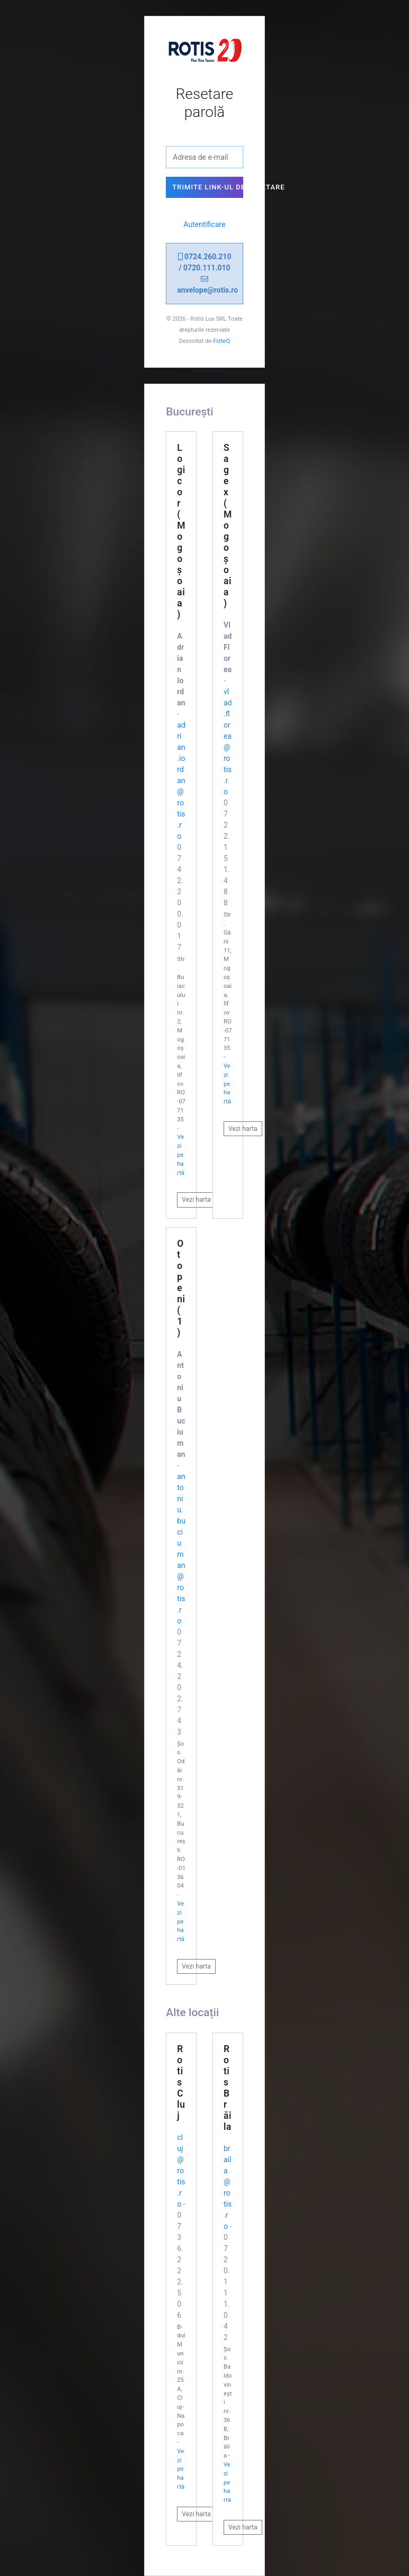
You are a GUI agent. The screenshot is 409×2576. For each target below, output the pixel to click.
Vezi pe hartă (180, 1154)
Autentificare (204, 224)
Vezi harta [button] (196, 1199)
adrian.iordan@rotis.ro (181, 780)
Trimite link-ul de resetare (207, 187)
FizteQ (221, 341)
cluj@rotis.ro (181, 2170)
